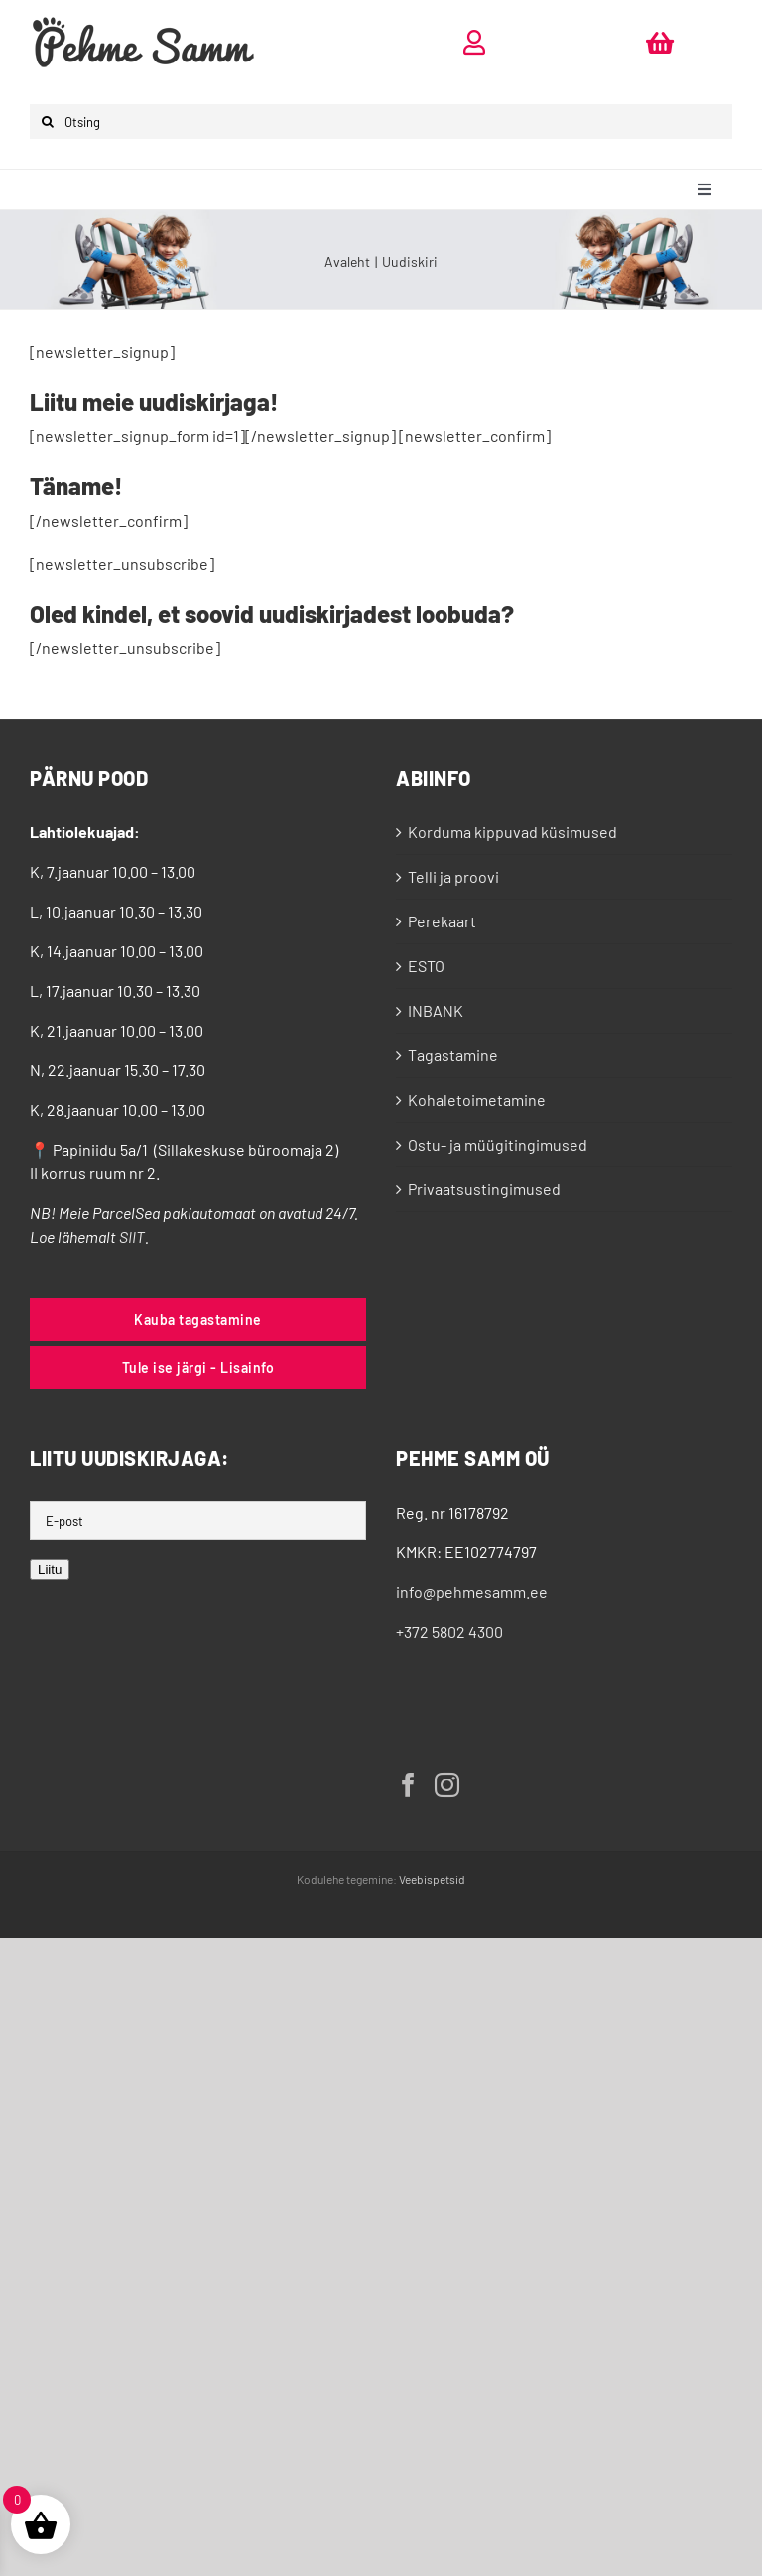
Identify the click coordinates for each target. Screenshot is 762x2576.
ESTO (426, 965)
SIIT (132, 1236)
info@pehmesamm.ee (472, 1591)
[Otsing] (381, 121)
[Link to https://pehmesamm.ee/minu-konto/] (474, 42)
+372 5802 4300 (449, 1631)
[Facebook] (408, 1785)
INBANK (435, 1010)
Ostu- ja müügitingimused (497, 1144)
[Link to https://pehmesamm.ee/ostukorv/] (660, 42)
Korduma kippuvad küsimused (512, 831)
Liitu (50, 1569)
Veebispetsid (432, 1879)
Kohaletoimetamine (477, 1099)
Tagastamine (453, 1054)
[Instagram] (447, 1785)
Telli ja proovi (453, 876)
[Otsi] (47, 121)
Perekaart (442, 921)
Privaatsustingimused (484, 1188)
